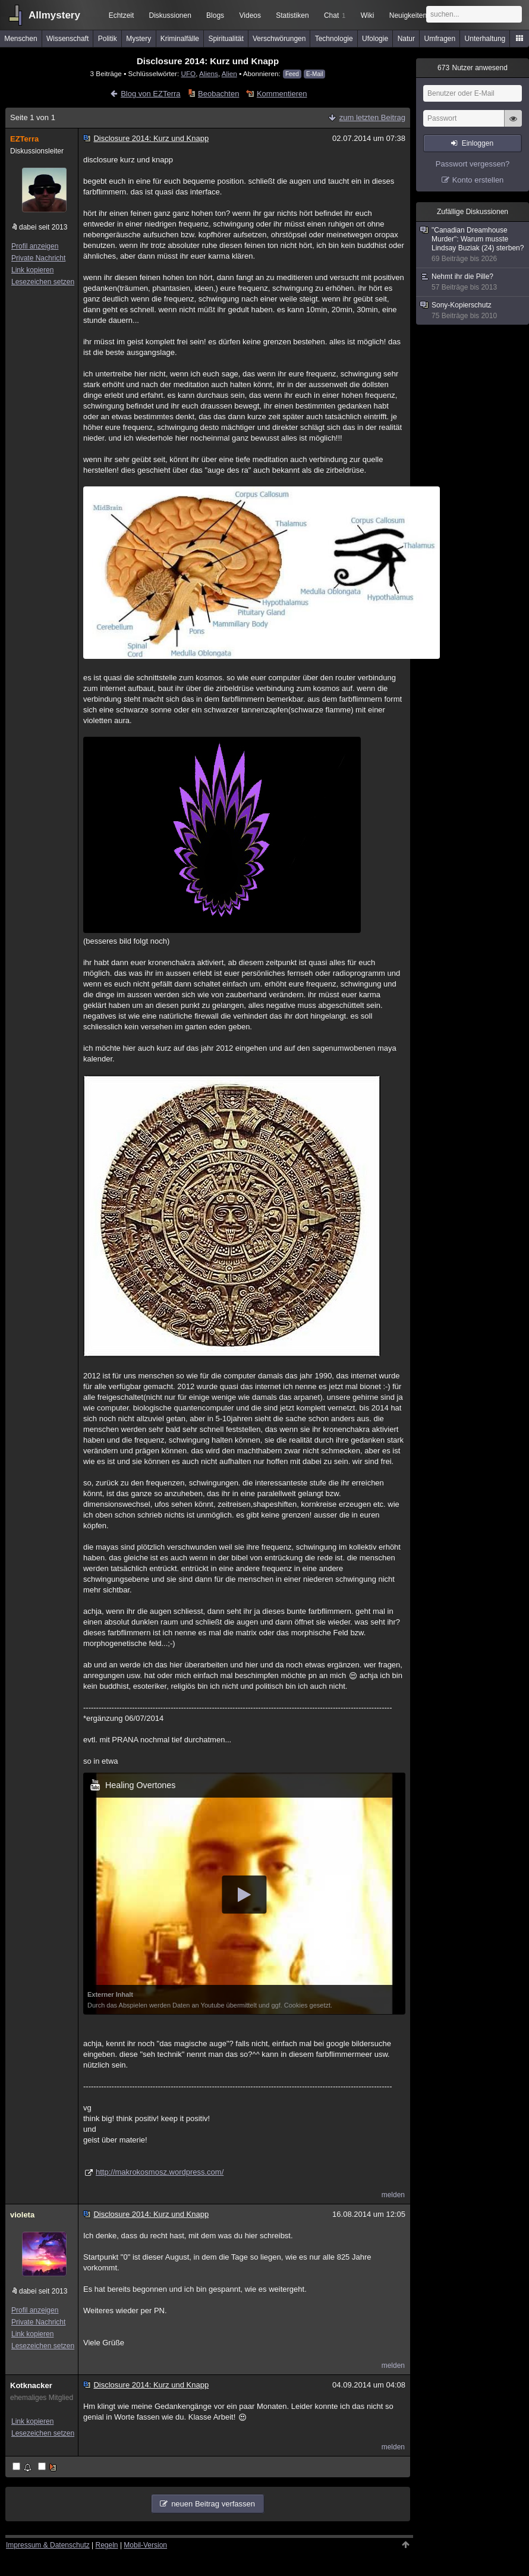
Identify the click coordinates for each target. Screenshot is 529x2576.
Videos (250, 15)
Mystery (138, 38)
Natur (406, 38)
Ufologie (375, 38)
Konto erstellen (478, 179)
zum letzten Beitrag (372, 117)
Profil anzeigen (34, 246)
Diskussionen (170, 15)
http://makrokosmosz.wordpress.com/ (159, 2171)
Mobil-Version (145, 2545)
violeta (22, 2214)
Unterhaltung (485, 38)
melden (393, 2195)
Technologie (334, 38)
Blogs (215, 15)
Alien (229, 73)
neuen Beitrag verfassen (213, 2503)
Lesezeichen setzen (42, 282)
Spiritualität (225, 38)
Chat (334, 15)
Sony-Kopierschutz (473, 311)
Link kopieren (32, 270)
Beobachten (218, 93)
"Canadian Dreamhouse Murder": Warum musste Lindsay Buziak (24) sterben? (473, 244)
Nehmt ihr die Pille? (473, 282)
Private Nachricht (38, 258)
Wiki (367, 15)
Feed (292, 74)
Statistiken (292, 15)
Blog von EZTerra (150, 93)
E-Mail (314, 74)
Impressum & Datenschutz (48, 2545)
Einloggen (477, 143)
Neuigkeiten (408, 15)
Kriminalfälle (179, 38)
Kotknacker (31, 2385)
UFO (188, 73)
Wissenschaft (67, 38)
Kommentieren (282, 93)
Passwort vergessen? (472, 163)
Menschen (20, 38)
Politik (107, 38)
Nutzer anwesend (472, 68)
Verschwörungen (279, 38)
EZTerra (24, 138)
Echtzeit (121, 15)
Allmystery (54, 15)
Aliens (208, 73)
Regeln (107, 2545)
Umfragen (440, 38)
